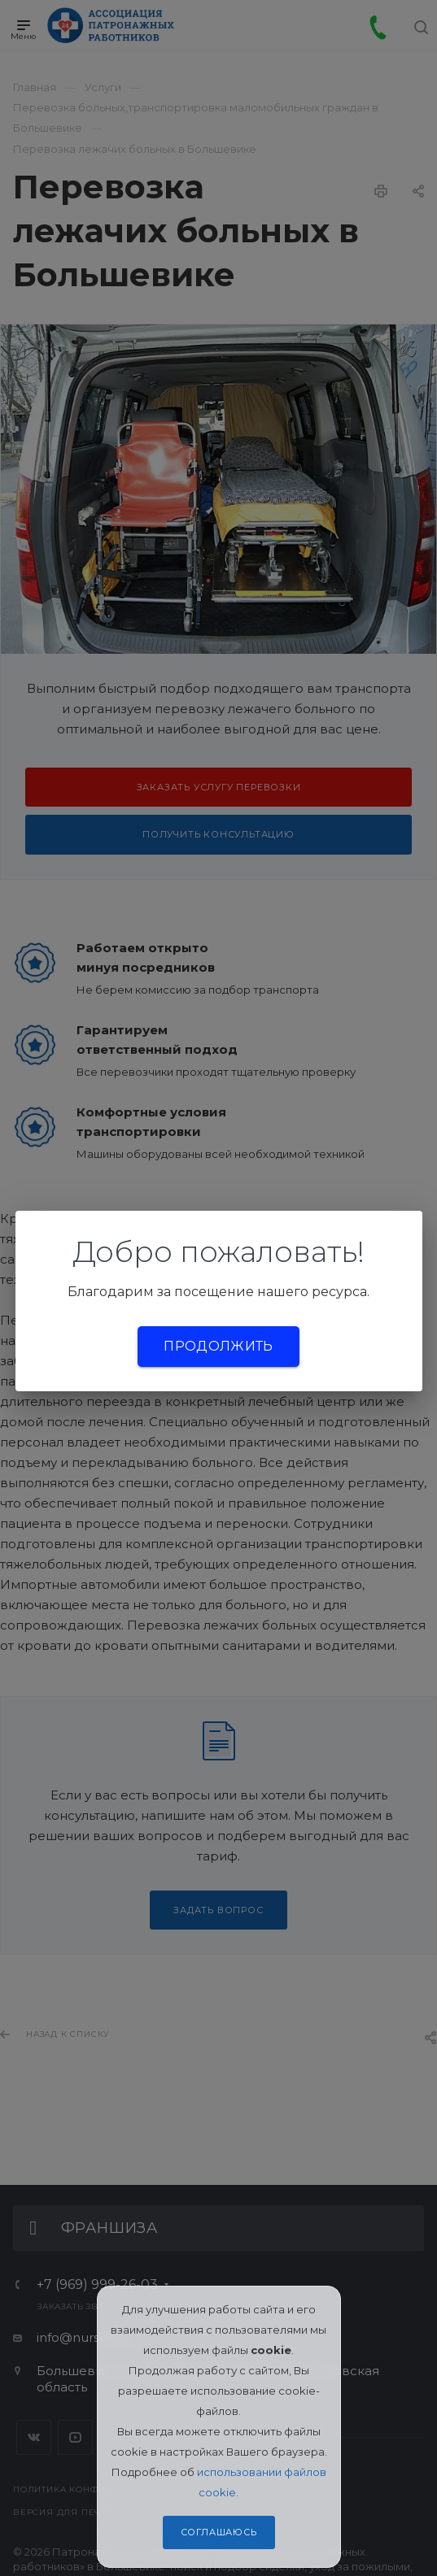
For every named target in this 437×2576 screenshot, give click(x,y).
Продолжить (218, 1346)
